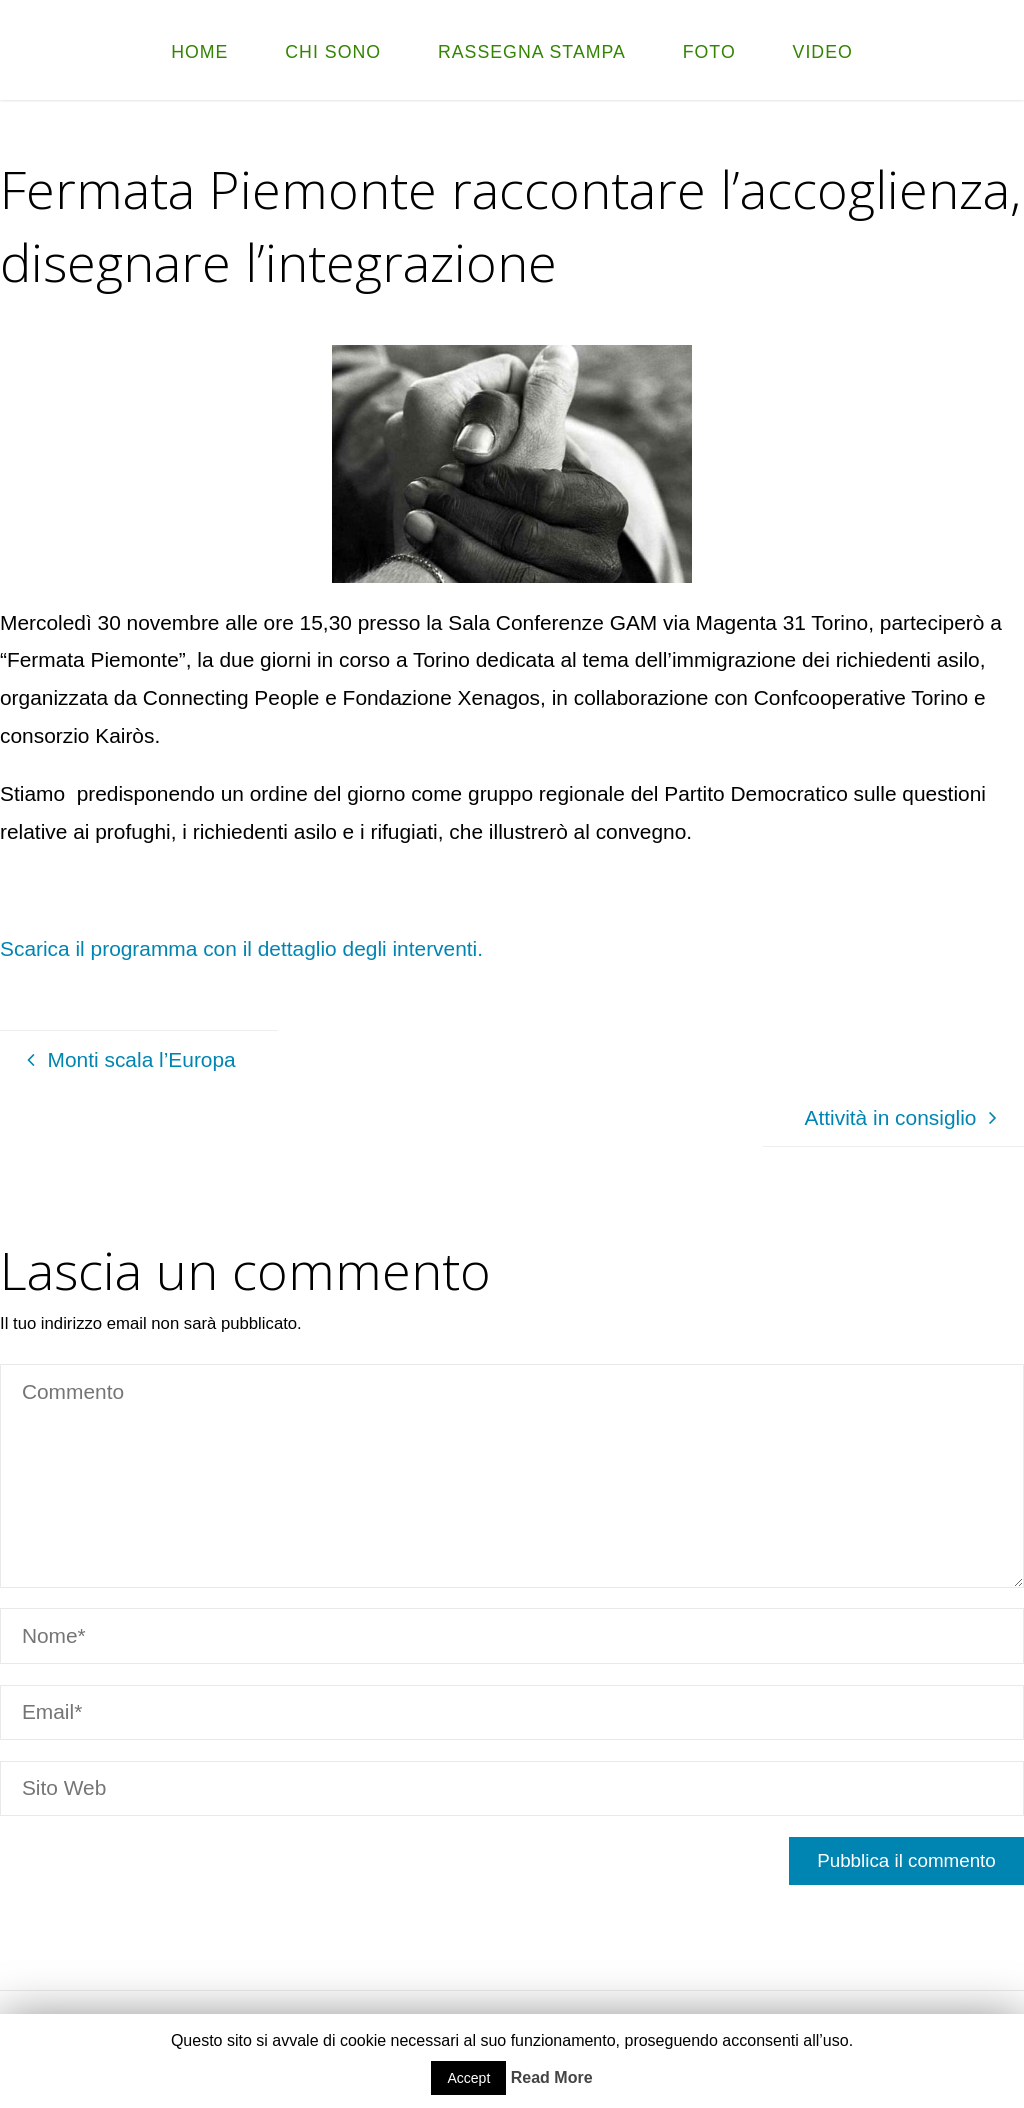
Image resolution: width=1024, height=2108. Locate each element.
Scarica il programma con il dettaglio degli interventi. (241, 948)
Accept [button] (468, 2078)
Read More (552, 2077)
